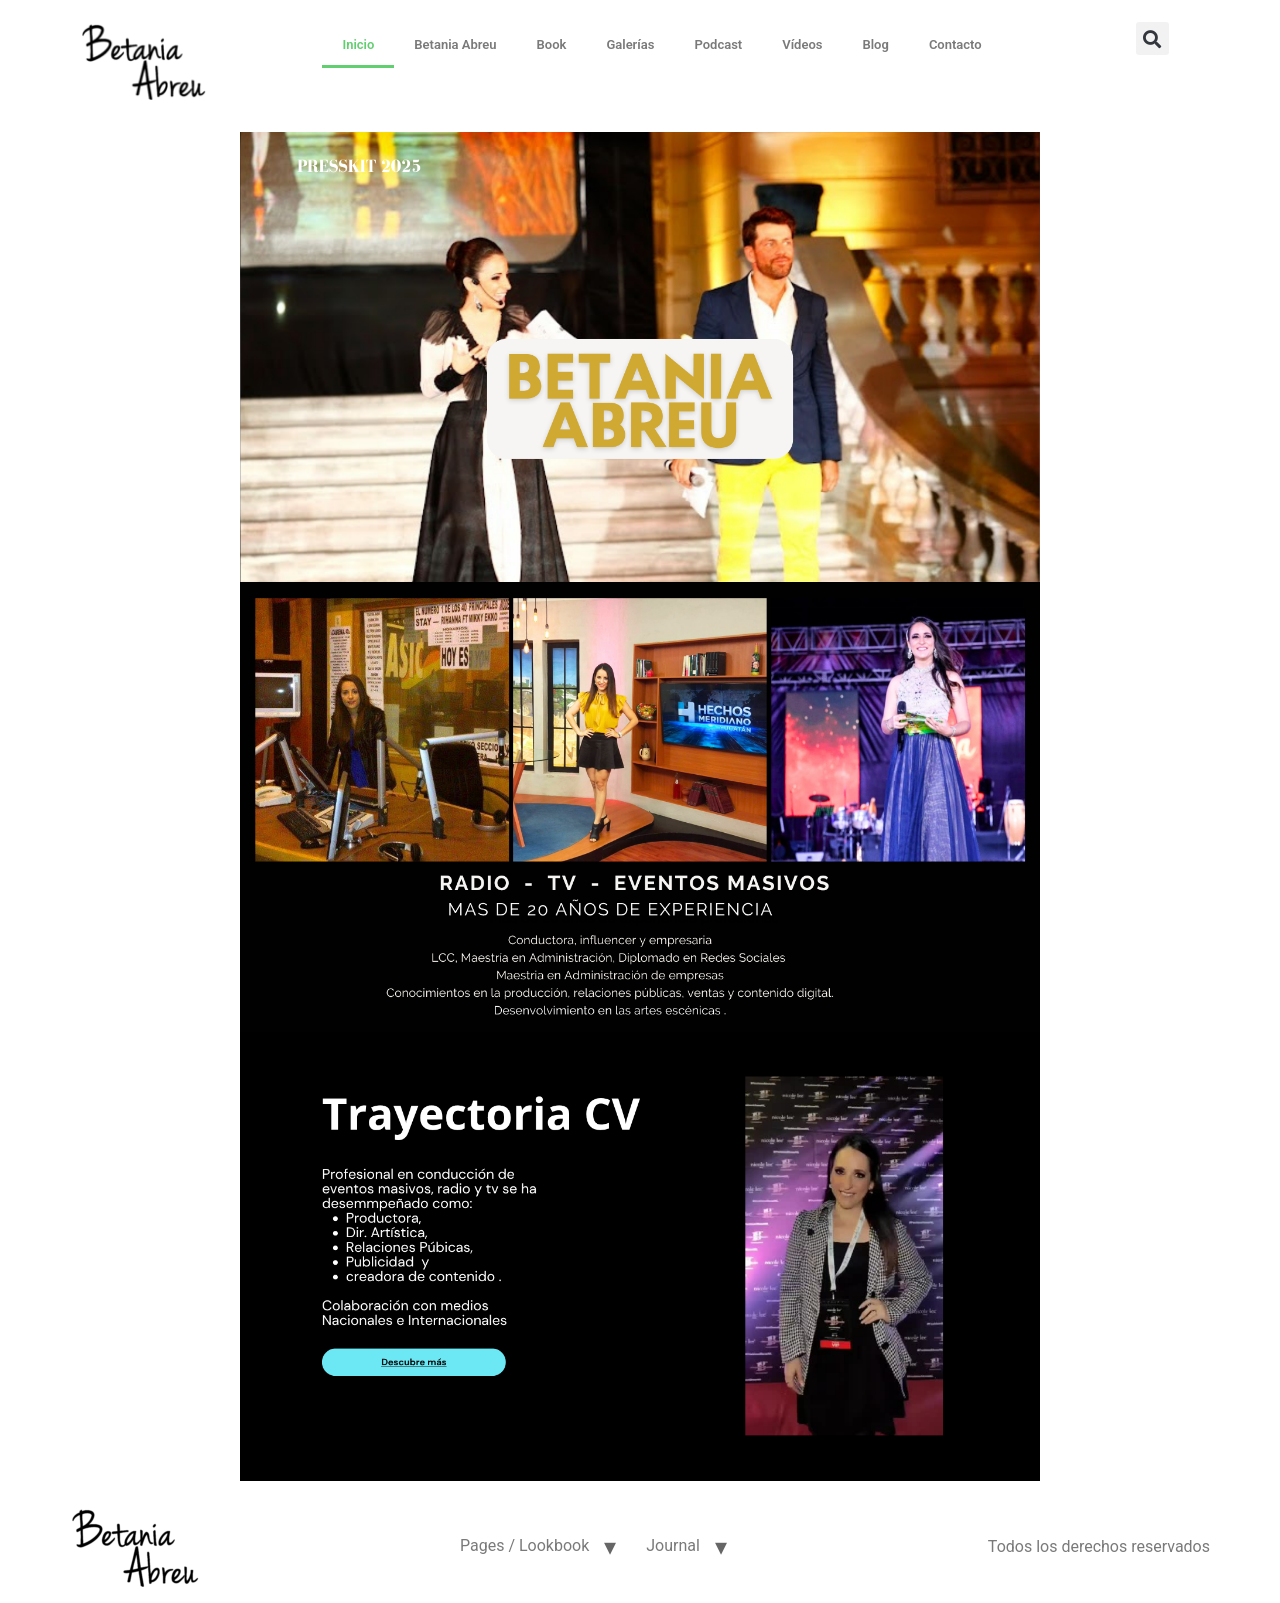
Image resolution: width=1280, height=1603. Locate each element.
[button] (1152, 38)
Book (552, 44)
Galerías (630, 44)
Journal (673, 1545)
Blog (875, 44)
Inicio (358, 44)
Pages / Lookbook (524, 1545)
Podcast (718, 44)
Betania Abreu (455, 44)
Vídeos (802, 44)
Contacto (955, 44)
